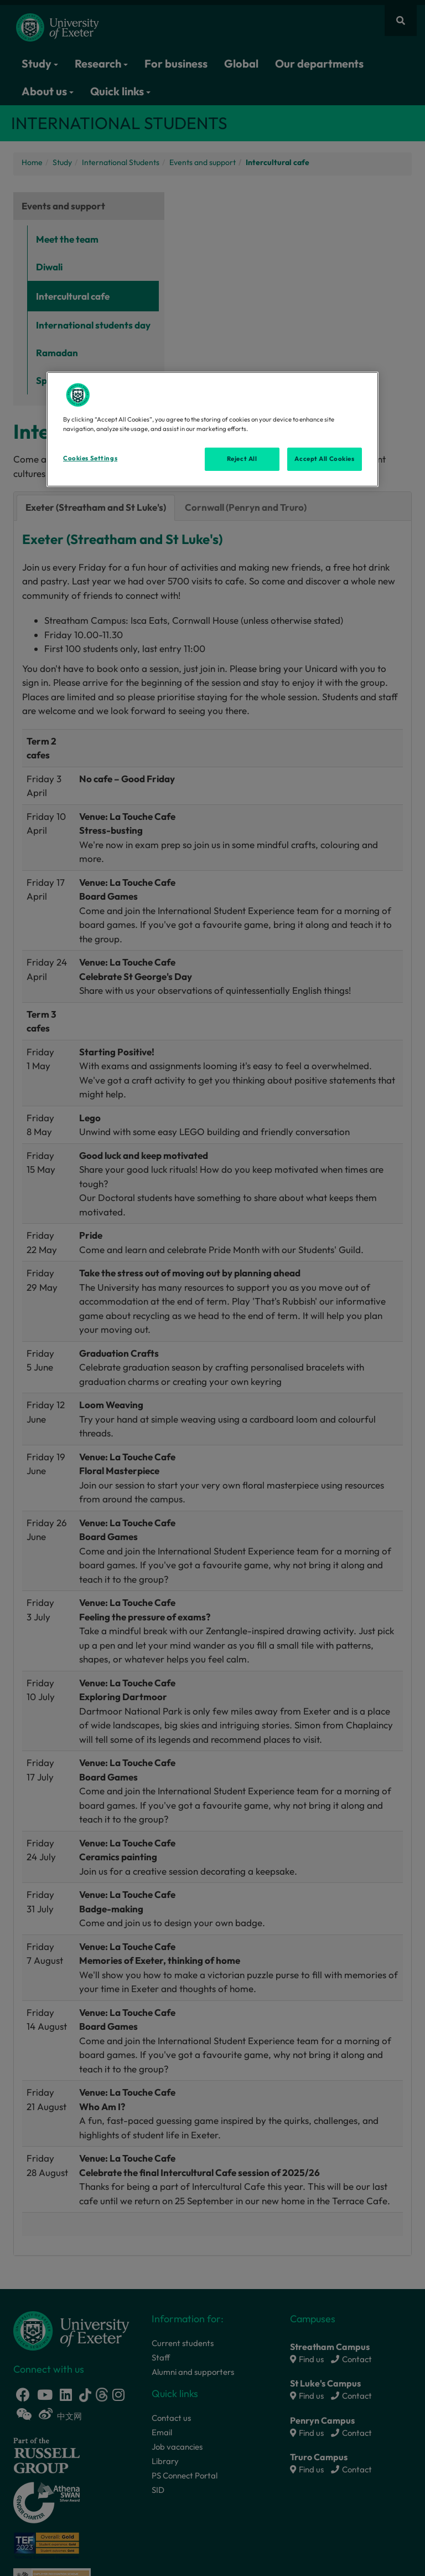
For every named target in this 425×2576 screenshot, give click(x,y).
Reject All (242, 459)
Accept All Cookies (324, 459)
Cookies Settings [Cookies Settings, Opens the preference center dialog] (90, 458)
